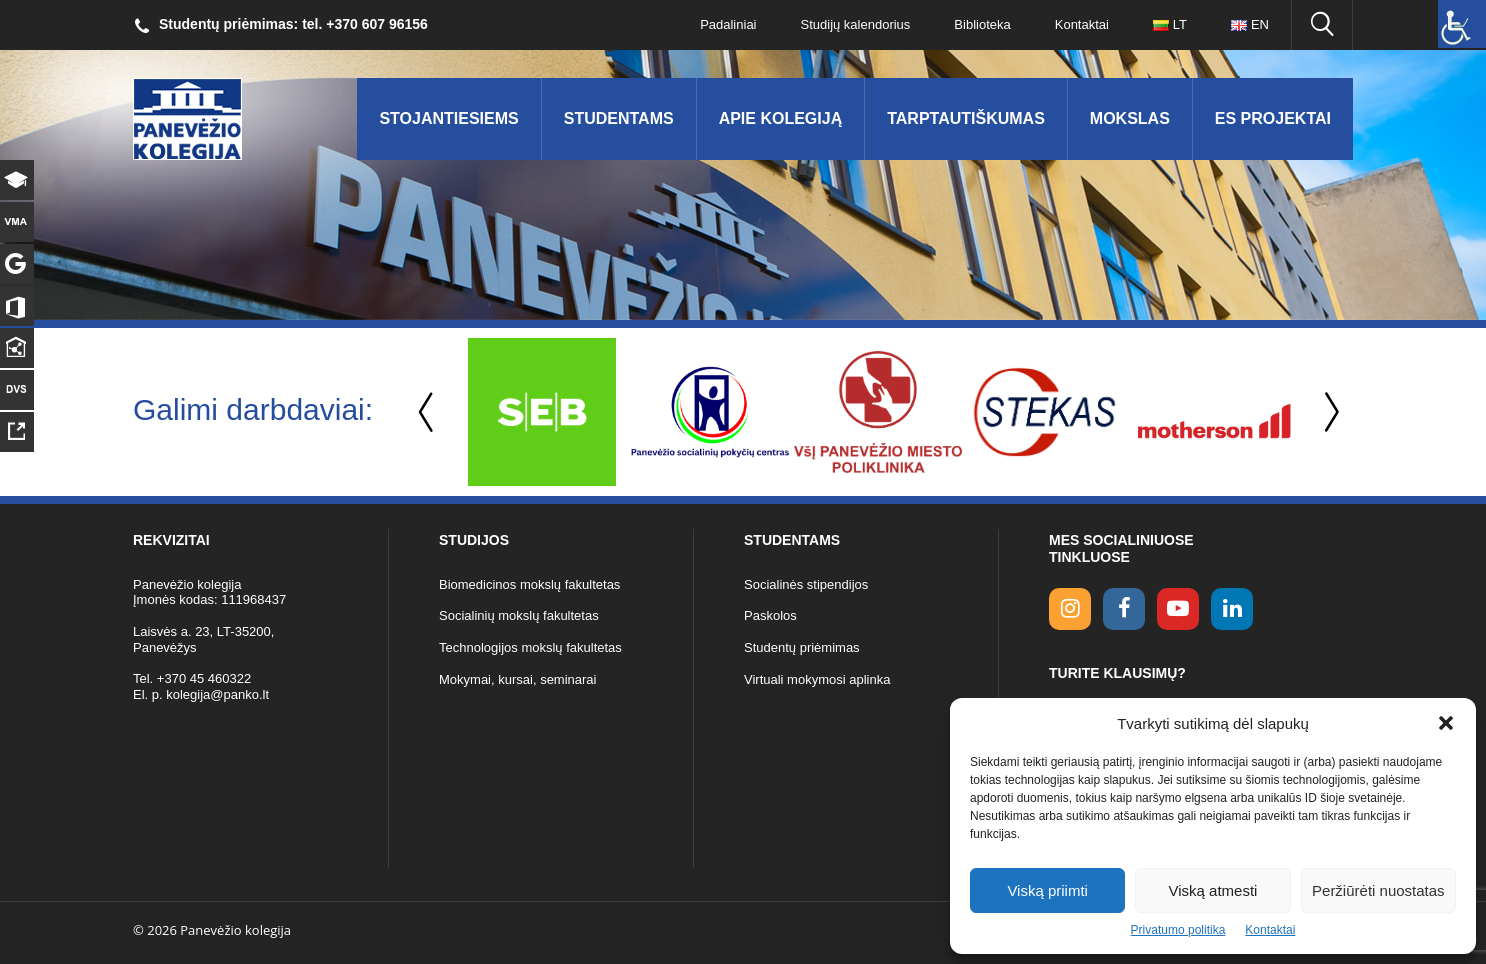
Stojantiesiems (448, 118)
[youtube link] (1178, 609)
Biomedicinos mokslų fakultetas (529, 584)
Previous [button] (428, 412)
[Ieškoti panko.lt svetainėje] (1322, 25)
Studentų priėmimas (802, 647)
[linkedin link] (1232, 609)
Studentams (619, 118)
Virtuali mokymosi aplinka (817, 679)
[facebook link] (1124, 609)
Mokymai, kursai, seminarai (518, 679)
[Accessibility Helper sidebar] (1462, 24)
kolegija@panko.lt (217, 694)
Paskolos (770, 615)
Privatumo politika (1178, 930)
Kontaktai (1270, 930)
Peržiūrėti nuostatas (1378, 890)
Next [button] (1328, 412)
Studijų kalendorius (856, 24)
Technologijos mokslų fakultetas (530, 647)
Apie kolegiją (781, 118)
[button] (1446, 723)
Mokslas (1130, 118)
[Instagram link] (1070, 609)
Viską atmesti (1213, 890)
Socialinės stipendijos (806, 584)
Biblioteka (982, 24)
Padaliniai (728, 24)
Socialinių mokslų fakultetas (519, 615)
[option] (542, 412)
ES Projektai (1273, 118)
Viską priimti (1047, 890)
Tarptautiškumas (966, 118)
